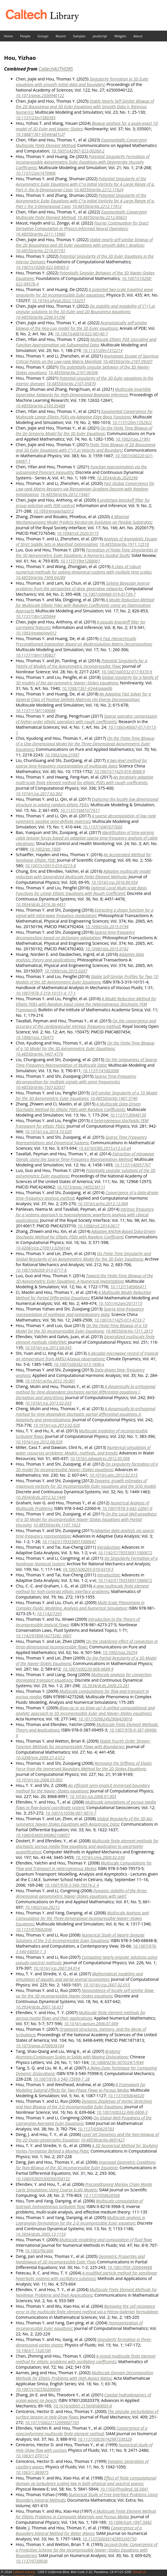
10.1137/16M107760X (102, 827)
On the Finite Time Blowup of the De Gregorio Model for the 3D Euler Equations (84, 430)
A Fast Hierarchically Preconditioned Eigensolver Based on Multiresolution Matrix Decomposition (83, 641)
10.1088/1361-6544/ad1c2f (40, 134)
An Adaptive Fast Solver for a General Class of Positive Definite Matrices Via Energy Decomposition (83, 696)
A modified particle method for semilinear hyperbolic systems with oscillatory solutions (86, 2275)
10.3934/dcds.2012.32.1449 (41, 1497)
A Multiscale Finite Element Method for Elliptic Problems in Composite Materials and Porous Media (86, 2513)
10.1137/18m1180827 (35, 655)
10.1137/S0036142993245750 (109, 2539)
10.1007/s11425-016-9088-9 (119, 771)
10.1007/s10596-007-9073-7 (70, 1813)
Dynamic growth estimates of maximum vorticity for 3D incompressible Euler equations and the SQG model (85, 1483)
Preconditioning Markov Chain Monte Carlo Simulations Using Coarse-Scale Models (84, 2187)
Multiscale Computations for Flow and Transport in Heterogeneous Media (84, 1865)
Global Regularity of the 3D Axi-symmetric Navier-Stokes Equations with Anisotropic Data (84, 1821)
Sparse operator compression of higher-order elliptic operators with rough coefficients (86, 718)
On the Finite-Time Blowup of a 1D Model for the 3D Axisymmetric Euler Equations (85, 1045)
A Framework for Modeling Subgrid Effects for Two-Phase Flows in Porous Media (80, 2087)
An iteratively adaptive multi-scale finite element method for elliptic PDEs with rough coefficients (84, 779)
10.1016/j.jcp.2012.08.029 (39, 1442)
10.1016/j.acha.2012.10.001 (50, 1381)
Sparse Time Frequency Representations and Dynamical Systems (81, 1139)
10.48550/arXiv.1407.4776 (39, 1054)
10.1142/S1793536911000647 (69, 1541)
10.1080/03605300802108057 (43, 1835)
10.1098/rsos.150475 (35, 1037)
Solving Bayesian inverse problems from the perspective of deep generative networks (83, 585)
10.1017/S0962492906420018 (105, 1719)
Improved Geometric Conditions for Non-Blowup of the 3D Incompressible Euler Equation (86, 2164)
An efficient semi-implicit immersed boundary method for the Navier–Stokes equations (83, 1788)
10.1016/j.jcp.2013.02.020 (56, 1425)
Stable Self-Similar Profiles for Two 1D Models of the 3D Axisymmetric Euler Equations (87, 979)
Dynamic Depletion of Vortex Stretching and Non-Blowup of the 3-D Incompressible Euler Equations (84, 2103)
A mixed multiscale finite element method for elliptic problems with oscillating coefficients (86, 2358)
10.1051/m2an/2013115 (120, 1303)
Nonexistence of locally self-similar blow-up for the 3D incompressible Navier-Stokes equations (85, 1993)
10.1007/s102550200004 (38, 2389)
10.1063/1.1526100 (33, 2350)
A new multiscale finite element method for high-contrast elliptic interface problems (82, 1588)
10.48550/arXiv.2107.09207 (128, 361)
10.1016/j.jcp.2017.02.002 (39, 793)
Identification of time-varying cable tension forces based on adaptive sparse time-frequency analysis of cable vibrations (87, 838)
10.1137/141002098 (101, 1070)
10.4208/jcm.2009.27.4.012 (40, 1757)
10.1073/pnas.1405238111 (81, 1187)
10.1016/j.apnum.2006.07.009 (91, 2023)
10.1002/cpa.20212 (42, 1907)
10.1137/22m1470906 (35, 173)
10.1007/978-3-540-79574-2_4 (72, 1885)
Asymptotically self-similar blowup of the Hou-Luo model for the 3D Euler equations (81, 325)
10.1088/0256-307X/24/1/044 (117, 2062)
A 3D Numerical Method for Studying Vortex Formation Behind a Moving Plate (87, 2148)
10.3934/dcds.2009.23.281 (105, 1685)
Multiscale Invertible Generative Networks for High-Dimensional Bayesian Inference (83, 391)
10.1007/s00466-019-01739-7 (109, 594)
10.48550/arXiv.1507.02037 (40, 1087)
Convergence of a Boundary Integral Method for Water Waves (79, 2530)
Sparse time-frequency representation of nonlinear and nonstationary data (80, 1311)
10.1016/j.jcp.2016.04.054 (114, 882)
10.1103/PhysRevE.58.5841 (124, 2489)
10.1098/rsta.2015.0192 (106, 948)
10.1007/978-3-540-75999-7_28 (61, 2079)
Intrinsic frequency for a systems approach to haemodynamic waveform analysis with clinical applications (85, 1214)
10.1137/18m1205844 (35, 616)
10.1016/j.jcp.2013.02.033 (48, 1403)
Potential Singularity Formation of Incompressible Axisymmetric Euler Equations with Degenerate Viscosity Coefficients (82, 162)
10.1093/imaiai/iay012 (36, 633)
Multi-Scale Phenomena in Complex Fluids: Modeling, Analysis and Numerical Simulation (80, 1605)
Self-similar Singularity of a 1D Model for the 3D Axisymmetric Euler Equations (86, 1095)
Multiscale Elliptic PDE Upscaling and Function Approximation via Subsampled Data (86, 342)
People (25, 36)
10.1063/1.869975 (32, 2472)
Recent (61, 36)
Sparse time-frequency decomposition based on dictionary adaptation (75, 934)
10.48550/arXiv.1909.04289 (40, 577)
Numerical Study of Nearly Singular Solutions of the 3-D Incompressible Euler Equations (80, 1937)
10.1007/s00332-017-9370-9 (126, 671)
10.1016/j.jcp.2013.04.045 (48, 1347)
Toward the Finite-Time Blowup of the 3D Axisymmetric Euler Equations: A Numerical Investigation (84, 1278)
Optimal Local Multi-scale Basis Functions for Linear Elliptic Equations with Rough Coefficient (81, 890)
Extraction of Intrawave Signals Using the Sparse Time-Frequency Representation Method (85, 1156)
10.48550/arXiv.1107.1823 (56, 1525)
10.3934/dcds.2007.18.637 (39, 2007)
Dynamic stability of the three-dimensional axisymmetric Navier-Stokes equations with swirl (81, 1893)
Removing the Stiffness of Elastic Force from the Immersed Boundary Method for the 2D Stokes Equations (84, 1765)
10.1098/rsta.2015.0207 (66, 971)
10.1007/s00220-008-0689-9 (87, 1669)
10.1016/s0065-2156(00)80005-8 (82, 2406)
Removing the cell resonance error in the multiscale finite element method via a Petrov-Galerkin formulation (86, 2308)
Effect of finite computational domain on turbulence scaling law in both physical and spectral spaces (86, 2480)
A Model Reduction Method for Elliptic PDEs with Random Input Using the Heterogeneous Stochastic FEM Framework (86, 1004)
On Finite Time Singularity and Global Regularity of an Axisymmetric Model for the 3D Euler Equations (83, 1256)
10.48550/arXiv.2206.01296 (40, 317)
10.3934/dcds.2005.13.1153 (41, 2234)
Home (8, 36)
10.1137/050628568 (102, 2195)
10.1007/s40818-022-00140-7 (81, 334)
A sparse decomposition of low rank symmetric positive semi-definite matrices (86, 818)
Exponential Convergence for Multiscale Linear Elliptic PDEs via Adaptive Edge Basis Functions (84, 414)
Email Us (139, 2572)
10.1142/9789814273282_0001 (44, 1636)
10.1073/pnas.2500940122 (40, 95)
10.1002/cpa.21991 (133, 439)
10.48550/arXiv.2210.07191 (40, 250)
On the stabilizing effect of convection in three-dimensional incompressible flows (87, 1644)
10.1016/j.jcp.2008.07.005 (92, 1796)
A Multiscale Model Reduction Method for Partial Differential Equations (83, 1295)
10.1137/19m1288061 (80, 561)
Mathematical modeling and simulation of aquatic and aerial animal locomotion (79, 1976)
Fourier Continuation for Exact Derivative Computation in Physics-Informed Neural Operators (82, 225)
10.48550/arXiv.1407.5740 (114, 1098)
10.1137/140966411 (128, 1286)
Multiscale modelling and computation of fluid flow (105, 2239)
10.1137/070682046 (34, 1929)
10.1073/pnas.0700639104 (40, 2045)
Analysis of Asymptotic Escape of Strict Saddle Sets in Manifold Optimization (86, 541)
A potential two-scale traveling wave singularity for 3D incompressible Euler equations (84, 292)
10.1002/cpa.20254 (119, 1652)
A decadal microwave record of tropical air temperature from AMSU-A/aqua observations (87, 1355)
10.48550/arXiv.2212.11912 (97, 206)
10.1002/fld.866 (39, 2250)
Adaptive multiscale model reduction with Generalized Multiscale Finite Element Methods (83, 873)
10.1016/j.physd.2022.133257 (58, 300)
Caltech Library (24, 2572)
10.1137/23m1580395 (35, 117)
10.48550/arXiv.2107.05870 (71, 383)
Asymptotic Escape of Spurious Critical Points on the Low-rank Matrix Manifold (87, 358)
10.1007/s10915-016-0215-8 (50, 865)
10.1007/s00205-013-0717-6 (41, 1270)
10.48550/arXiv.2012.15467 (65, 494)
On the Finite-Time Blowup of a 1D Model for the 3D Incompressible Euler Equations (81, 1328)
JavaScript (100, 36)
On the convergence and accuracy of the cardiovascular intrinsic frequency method (86, 1023)
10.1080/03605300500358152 (43, 2178)
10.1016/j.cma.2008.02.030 (100, 1857)
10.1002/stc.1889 (44, 849)
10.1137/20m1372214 (102, 350)
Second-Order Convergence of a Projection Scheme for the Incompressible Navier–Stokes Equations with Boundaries (87, 2550)
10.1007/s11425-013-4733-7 (119, 1320)
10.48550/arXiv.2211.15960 (40, 234)
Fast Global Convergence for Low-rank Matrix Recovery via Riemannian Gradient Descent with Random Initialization (85, 489)
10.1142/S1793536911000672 (125, 1552)
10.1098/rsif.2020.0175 (78, 533)
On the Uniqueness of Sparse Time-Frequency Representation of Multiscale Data (86, 1062)
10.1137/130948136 (128, 1115)
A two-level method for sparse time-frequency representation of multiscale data (81, 763)
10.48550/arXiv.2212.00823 (102, 217)
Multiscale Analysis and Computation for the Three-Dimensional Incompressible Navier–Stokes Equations (82, 1918)
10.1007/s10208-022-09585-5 (42, 267)
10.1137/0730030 (32, 2561)
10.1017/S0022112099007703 (52, 2422)
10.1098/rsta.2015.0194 (106, 926)
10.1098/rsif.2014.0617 (98, 1226)
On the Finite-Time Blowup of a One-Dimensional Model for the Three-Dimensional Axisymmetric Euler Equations (85, 743)
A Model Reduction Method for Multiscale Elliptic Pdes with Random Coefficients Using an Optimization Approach (85, 605)
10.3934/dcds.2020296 (117, 478)
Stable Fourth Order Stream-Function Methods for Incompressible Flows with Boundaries (83, 1743)
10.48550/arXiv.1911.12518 (124, 544)
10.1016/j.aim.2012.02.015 (113, 1475)
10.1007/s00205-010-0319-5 (87, 1569)
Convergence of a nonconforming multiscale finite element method (81, 2430)
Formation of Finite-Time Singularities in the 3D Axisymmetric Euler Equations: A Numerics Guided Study (87, 552)
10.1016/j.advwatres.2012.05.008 (100, 1458)
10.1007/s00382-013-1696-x (79, 1364)
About (137, 36)
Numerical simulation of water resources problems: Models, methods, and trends (83, 1450)
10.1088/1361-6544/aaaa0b (87, 688)
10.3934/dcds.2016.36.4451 (41, 904)
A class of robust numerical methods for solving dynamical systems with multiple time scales (83, 569)
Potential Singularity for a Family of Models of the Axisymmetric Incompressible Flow (81, 663)
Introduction (108, 1547)
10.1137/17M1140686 (35, 710)
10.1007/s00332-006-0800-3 (122, 2112)
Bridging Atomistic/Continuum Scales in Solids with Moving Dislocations (72, 2054)
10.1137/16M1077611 (80, 810)
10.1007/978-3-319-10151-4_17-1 (46, 993)
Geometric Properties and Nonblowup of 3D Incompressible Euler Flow (80, 2259)
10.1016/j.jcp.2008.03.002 (39, 1780)
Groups (42, 36)
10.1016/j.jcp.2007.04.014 (56, 1968)
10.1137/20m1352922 (132, 422)
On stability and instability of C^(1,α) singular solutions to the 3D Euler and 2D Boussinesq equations (85, 308)
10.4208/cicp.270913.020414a (43, 1248)
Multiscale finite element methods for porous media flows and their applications (80, 2015)
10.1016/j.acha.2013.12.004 (103, 1203)
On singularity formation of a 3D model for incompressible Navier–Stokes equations (87, 1466)
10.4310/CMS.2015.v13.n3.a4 (105, 1148)
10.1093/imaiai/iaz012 (53, 511)
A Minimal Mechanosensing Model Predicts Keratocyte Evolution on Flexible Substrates (84, 519)
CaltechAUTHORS (56, 69)
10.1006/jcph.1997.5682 (130, 2522)
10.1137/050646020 (126, 2095)
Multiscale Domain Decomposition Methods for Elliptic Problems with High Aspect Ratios (84, 2375)
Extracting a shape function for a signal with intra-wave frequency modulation (84, 912)
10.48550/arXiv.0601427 (103, 2140)
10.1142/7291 (49, 1613)
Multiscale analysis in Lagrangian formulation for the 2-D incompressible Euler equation (80, 2220)
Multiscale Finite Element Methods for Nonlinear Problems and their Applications (86, 2292)
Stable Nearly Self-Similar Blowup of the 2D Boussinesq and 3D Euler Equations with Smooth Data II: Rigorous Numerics (85, 106)
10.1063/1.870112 (32, 2455)
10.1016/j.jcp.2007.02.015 (106, 1985)
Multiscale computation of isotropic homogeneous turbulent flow (79, 2203)
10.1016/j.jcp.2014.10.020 (48, 1131)
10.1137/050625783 (96, 2129)
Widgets (120, 36)
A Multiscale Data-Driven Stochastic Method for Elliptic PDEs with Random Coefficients (78, 1106)
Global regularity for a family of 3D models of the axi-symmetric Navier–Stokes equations (87, 680)
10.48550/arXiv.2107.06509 (73, 372)
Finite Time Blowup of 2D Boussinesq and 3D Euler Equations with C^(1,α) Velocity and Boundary (85, 447)
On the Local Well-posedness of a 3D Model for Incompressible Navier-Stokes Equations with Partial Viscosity (86, 1519)
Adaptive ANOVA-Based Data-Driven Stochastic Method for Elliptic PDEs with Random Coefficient (86, 1234)
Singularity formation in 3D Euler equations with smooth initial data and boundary (82, 81)
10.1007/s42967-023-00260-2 (78, 151)
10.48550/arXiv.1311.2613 (129, 1331)
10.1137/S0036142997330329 (105, 2439)
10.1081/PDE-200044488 (129, 2267)
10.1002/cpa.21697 (62, 755)
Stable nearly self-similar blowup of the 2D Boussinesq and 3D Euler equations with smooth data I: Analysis (84, 242)
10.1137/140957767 (132, 1165)
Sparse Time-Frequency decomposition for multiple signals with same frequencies (76, 1078)
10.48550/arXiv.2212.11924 (98, 189)
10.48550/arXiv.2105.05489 (40, 406)
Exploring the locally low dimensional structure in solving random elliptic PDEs (87, 801)
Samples (79, 36)
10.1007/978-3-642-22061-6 (127, 1508)
